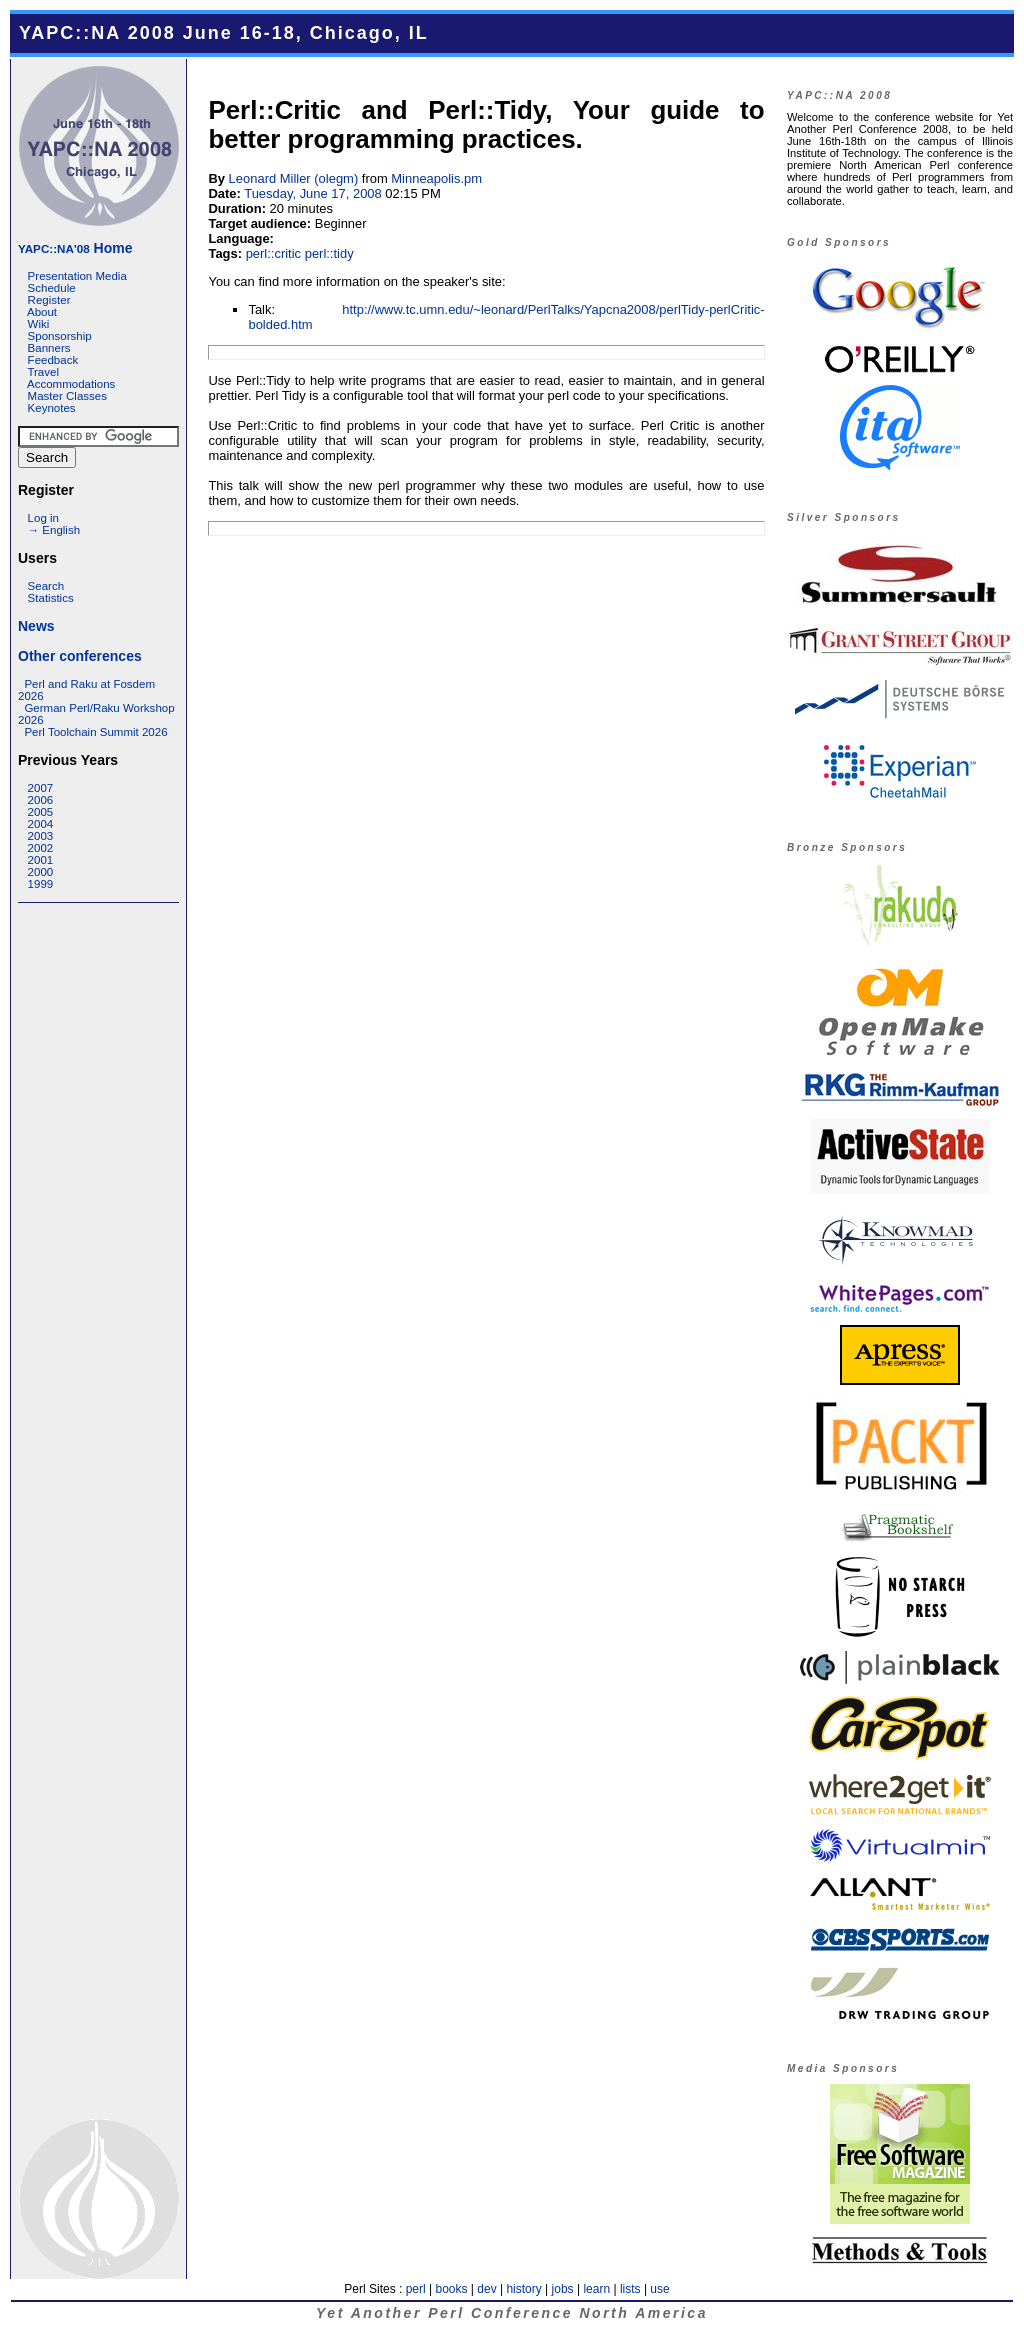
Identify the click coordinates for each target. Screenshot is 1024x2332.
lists (630, 2289)
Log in (43, 518)
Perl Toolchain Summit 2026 (95, 732)
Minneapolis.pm (436, 178)
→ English (54, 530)
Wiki (39, 324)
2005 (41, 812)
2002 (41, 848)
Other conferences (80, 656)
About (42, 312)
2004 (41, 824)
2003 (41, 836)
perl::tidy (329, 253)
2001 (41, 860)
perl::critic (273, 253)
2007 (41, 788)
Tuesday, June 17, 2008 (313, 193)
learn (596, 2289)
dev (486, 2289)
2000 (41, 872)
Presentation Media (77, 276)
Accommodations (71, 384)
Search (46, 586)
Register (49, 300)
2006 (41, 800)
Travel (43, 372)
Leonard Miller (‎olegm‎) (294, 178)
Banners (49, 348)
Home (75, 248)
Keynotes (52, 408)
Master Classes (67, 396)
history (523, 2289)
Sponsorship (60, 336)
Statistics (51, 598)
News (36, 626)
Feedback (53, 360)
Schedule (52, 288)
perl (416, 2289)
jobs (563, 2289)
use (659, 2289)
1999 (41, 884)
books (451, 2289)
